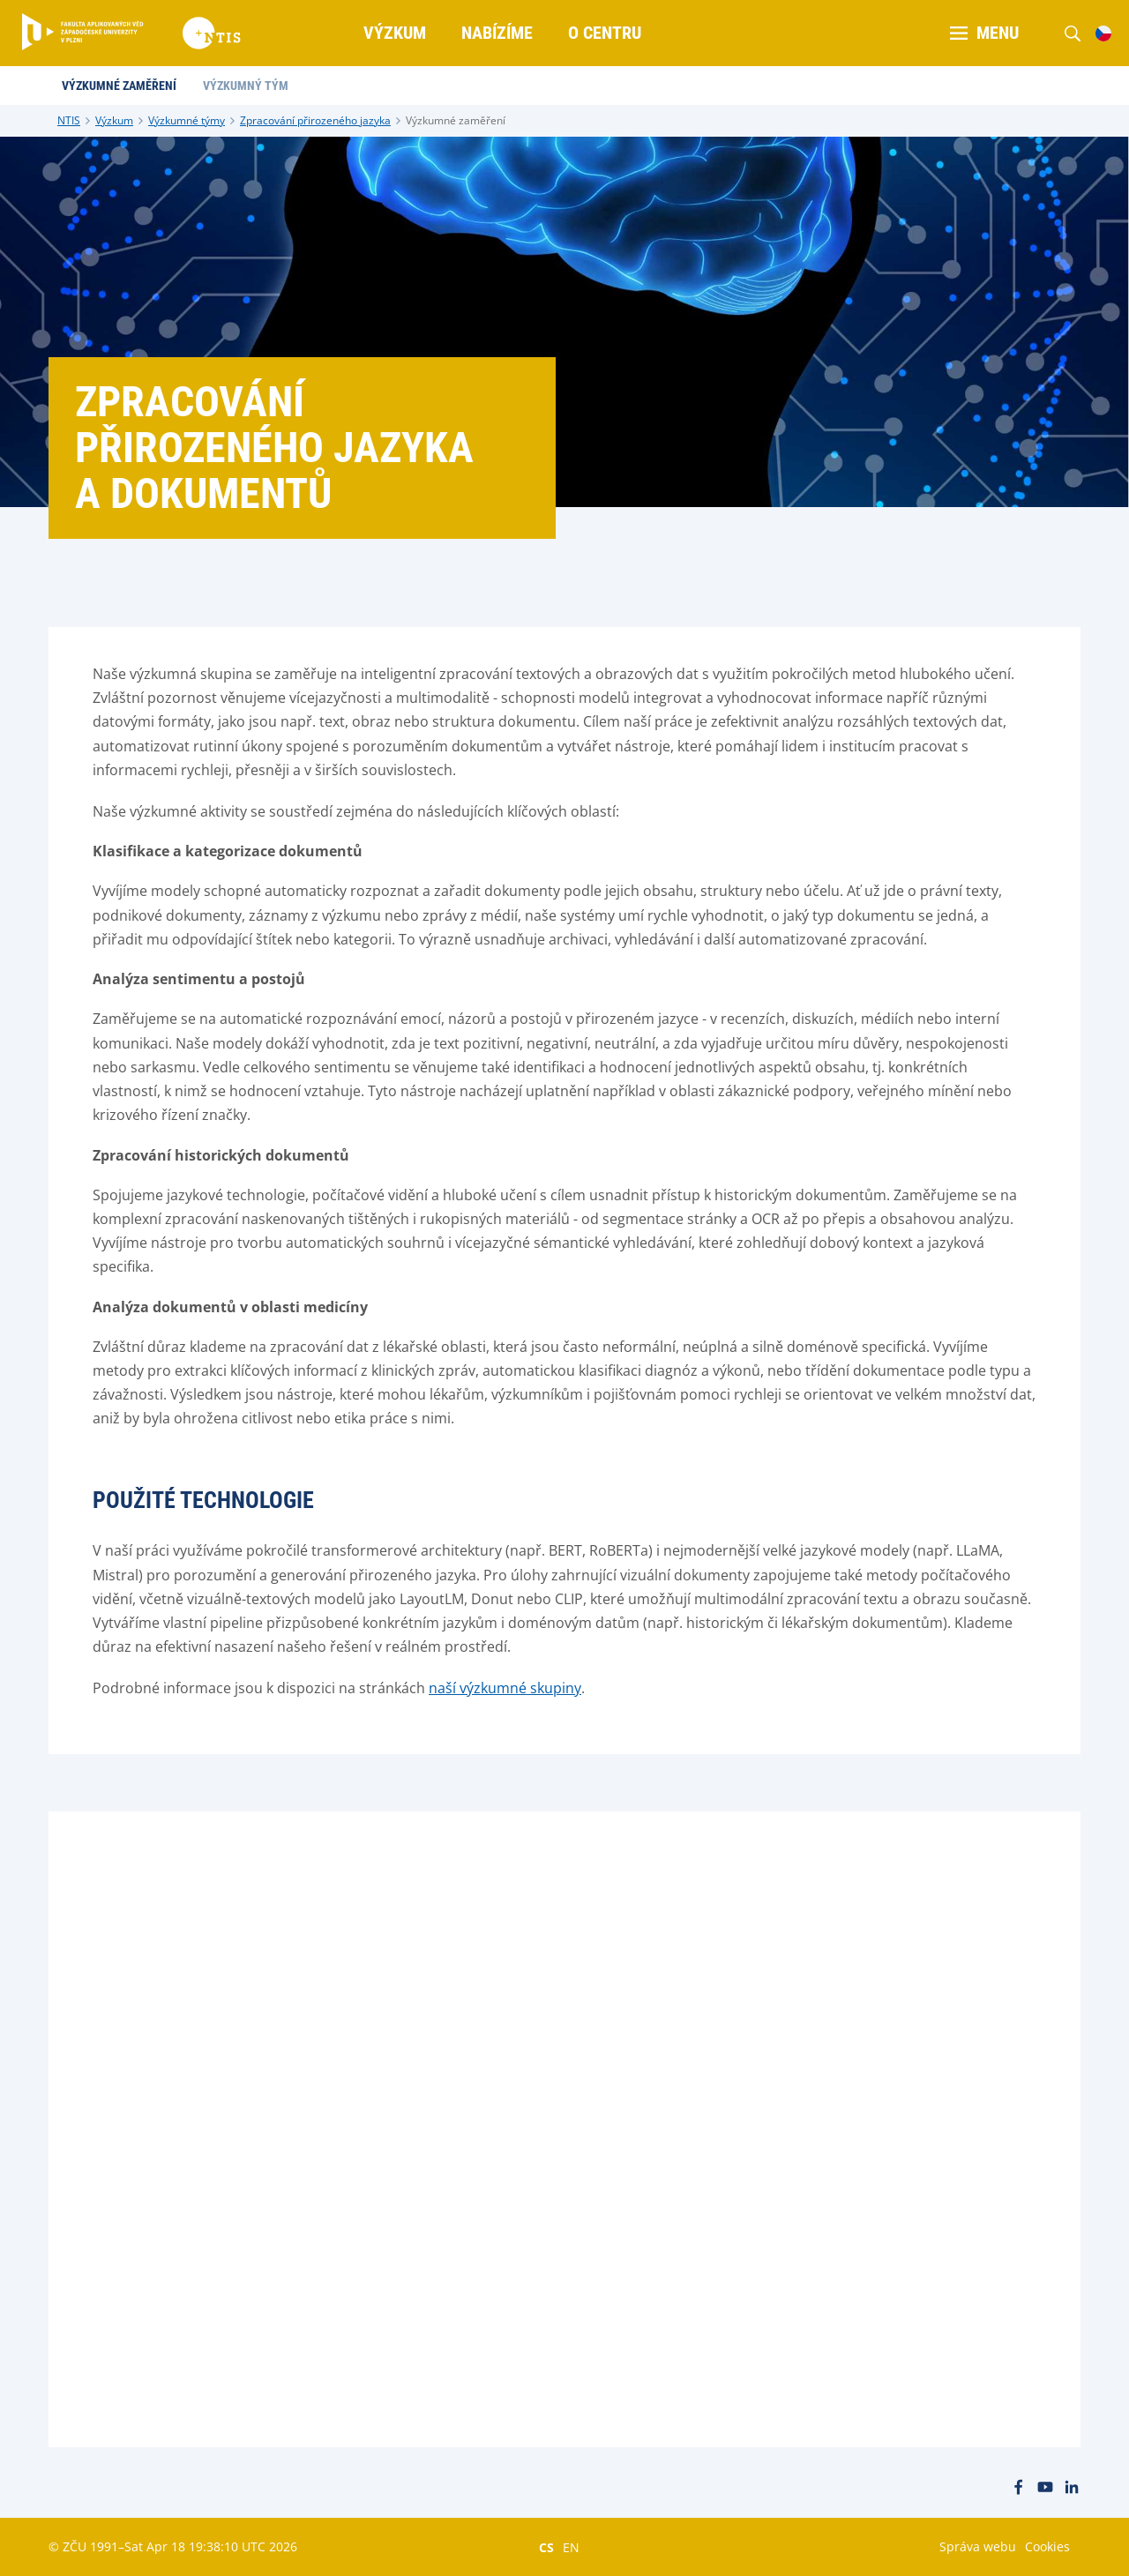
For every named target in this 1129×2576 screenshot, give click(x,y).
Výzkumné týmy (186, 120)
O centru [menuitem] (604, 32)
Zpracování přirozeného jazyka (315, 120)
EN (571, 2547)
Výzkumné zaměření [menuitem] (119, 85)
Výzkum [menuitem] (394, 32)
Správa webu (977, 2546)
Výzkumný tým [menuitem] (245, 85)
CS (546, 2547)
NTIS (68, 120)
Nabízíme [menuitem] (497, 32)
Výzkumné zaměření (455, 120)
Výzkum (114, 120)
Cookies (1047, 2546)
